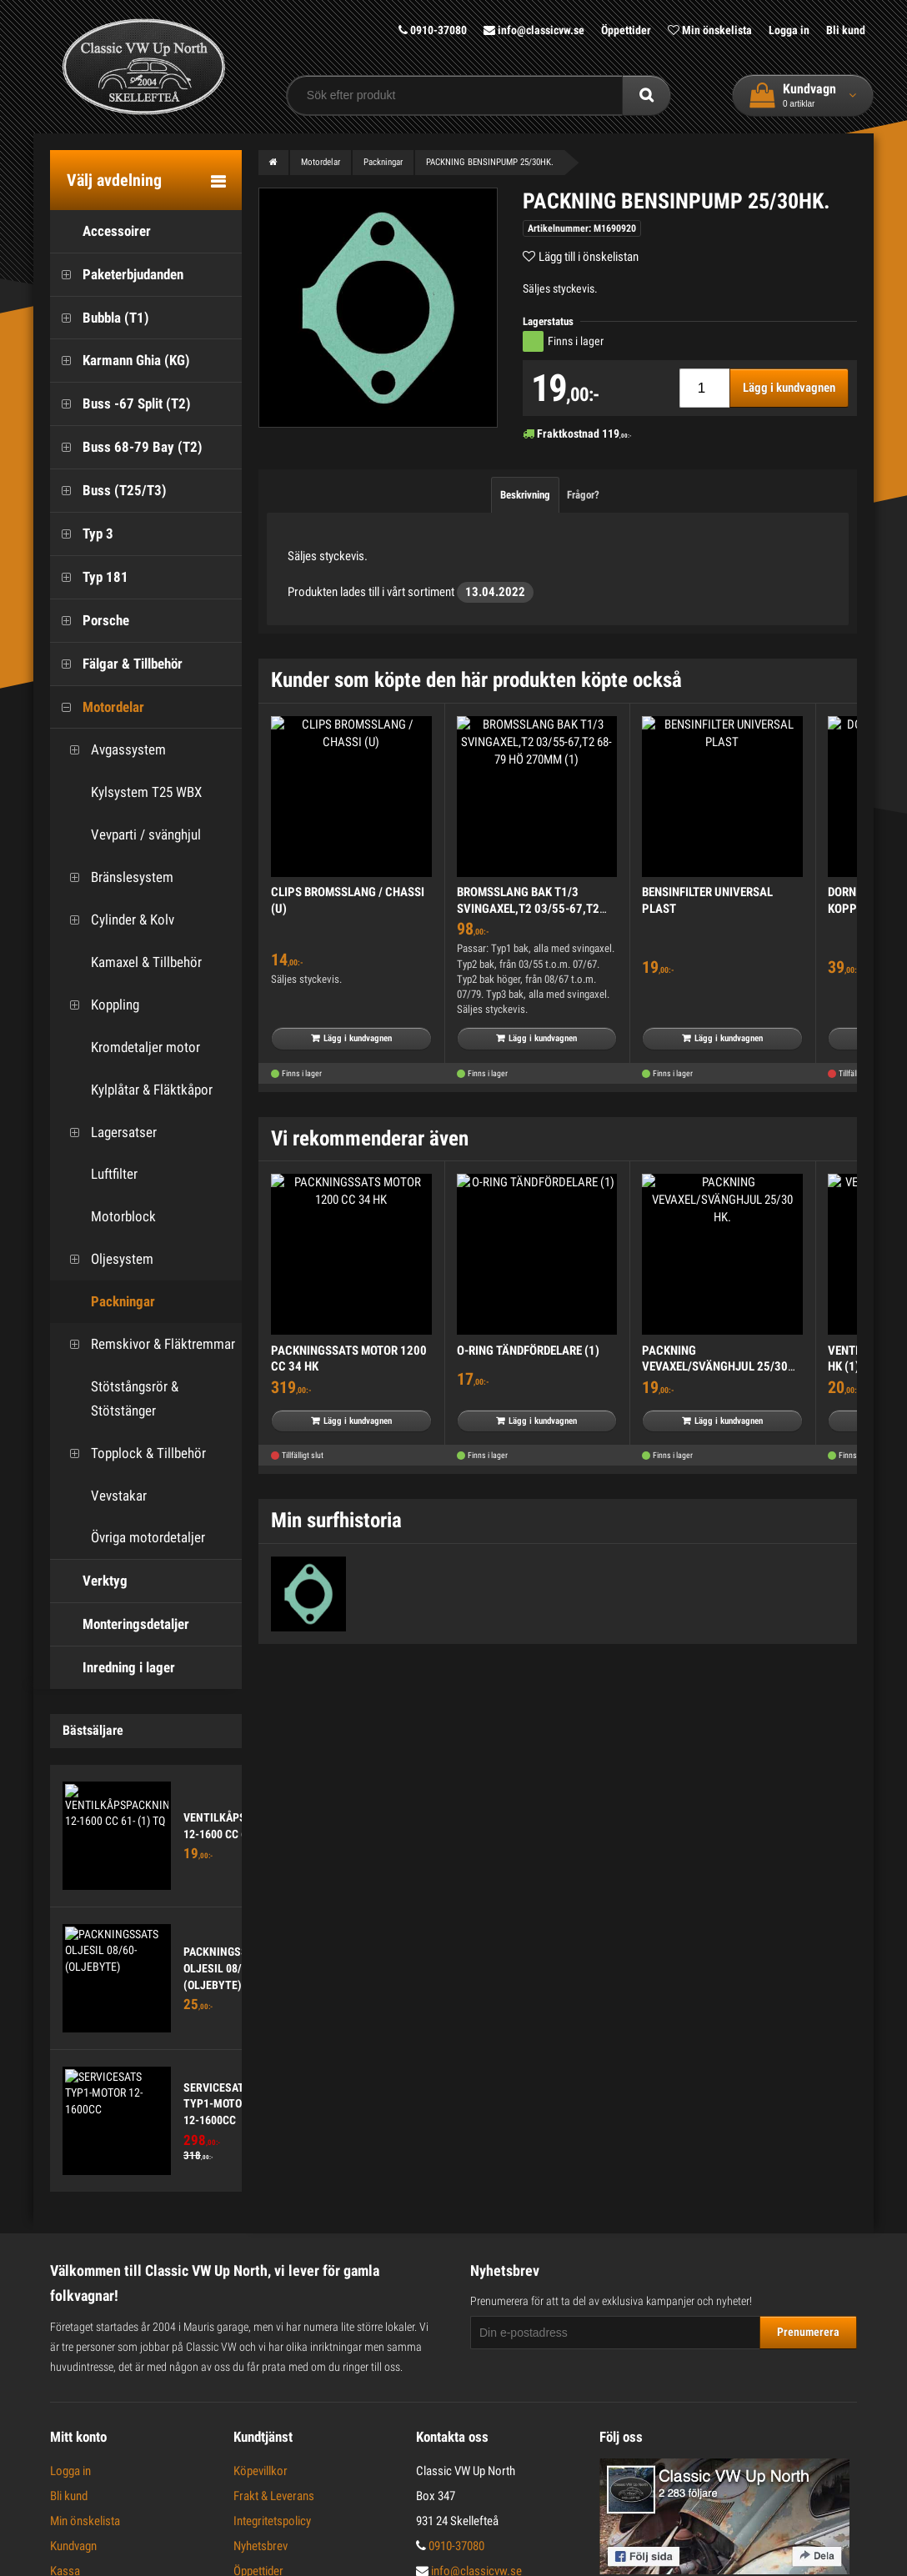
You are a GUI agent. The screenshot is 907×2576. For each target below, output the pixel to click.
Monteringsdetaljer (119, 1624)
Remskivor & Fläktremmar (146, 1344)
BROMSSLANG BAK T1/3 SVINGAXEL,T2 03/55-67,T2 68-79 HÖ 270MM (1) (528, 908)
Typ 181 (89, 577)
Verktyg (89, 1581)
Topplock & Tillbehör (132, 1453)
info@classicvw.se (534, 30)
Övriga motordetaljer (131, 1538)
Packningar (106, 1302)
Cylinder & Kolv (116, 920)
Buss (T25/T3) (108, 491)
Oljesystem (105, 1259)
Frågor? (583, 495)
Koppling (98, 1005)
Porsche (89, 621)
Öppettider (626, 30)
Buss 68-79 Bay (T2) (126, 447)
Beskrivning (525, 495)
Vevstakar (102, 1496)
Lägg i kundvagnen (789, 387)
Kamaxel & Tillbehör (130, 962)
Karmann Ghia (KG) (120, 360)
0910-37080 (432, 30)
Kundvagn (73, 2545)
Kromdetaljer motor (129, 1047)
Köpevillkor (260, 2470)
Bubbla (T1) (99, 318)
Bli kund (845, 30)
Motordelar (97, 707)
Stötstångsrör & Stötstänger (118, 1398)
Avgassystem (112, 750)
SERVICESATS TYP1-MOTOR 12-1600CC (217, 2104)
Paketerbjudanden (116, 275)
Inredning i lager (112, 1668)
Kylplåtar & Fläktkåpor (135, 1090)
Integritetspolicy (272, 2520)
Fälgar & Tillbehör (116, 664)
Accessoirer (100, 231)
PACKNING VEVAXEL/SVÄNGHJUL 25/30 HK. (715, 1367)
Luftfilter (98, 1174)
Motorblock (107, 1217)
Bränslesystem (115, 877)
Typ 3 (81, 534)
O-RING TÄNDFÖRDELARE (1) (528, 1350)
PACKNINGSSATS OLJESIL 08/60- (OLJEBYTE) (225, 1968)
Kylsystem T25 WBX (130, 792)
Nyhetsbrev (260, 2545)
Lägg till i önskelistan (589, 256)
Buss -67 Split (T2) (120, 404)
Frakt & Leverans (273, 2495)
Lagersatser (107, 1132)
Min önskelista (710, 30)
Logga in (789, 30)
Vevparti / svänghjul (129, 835)
